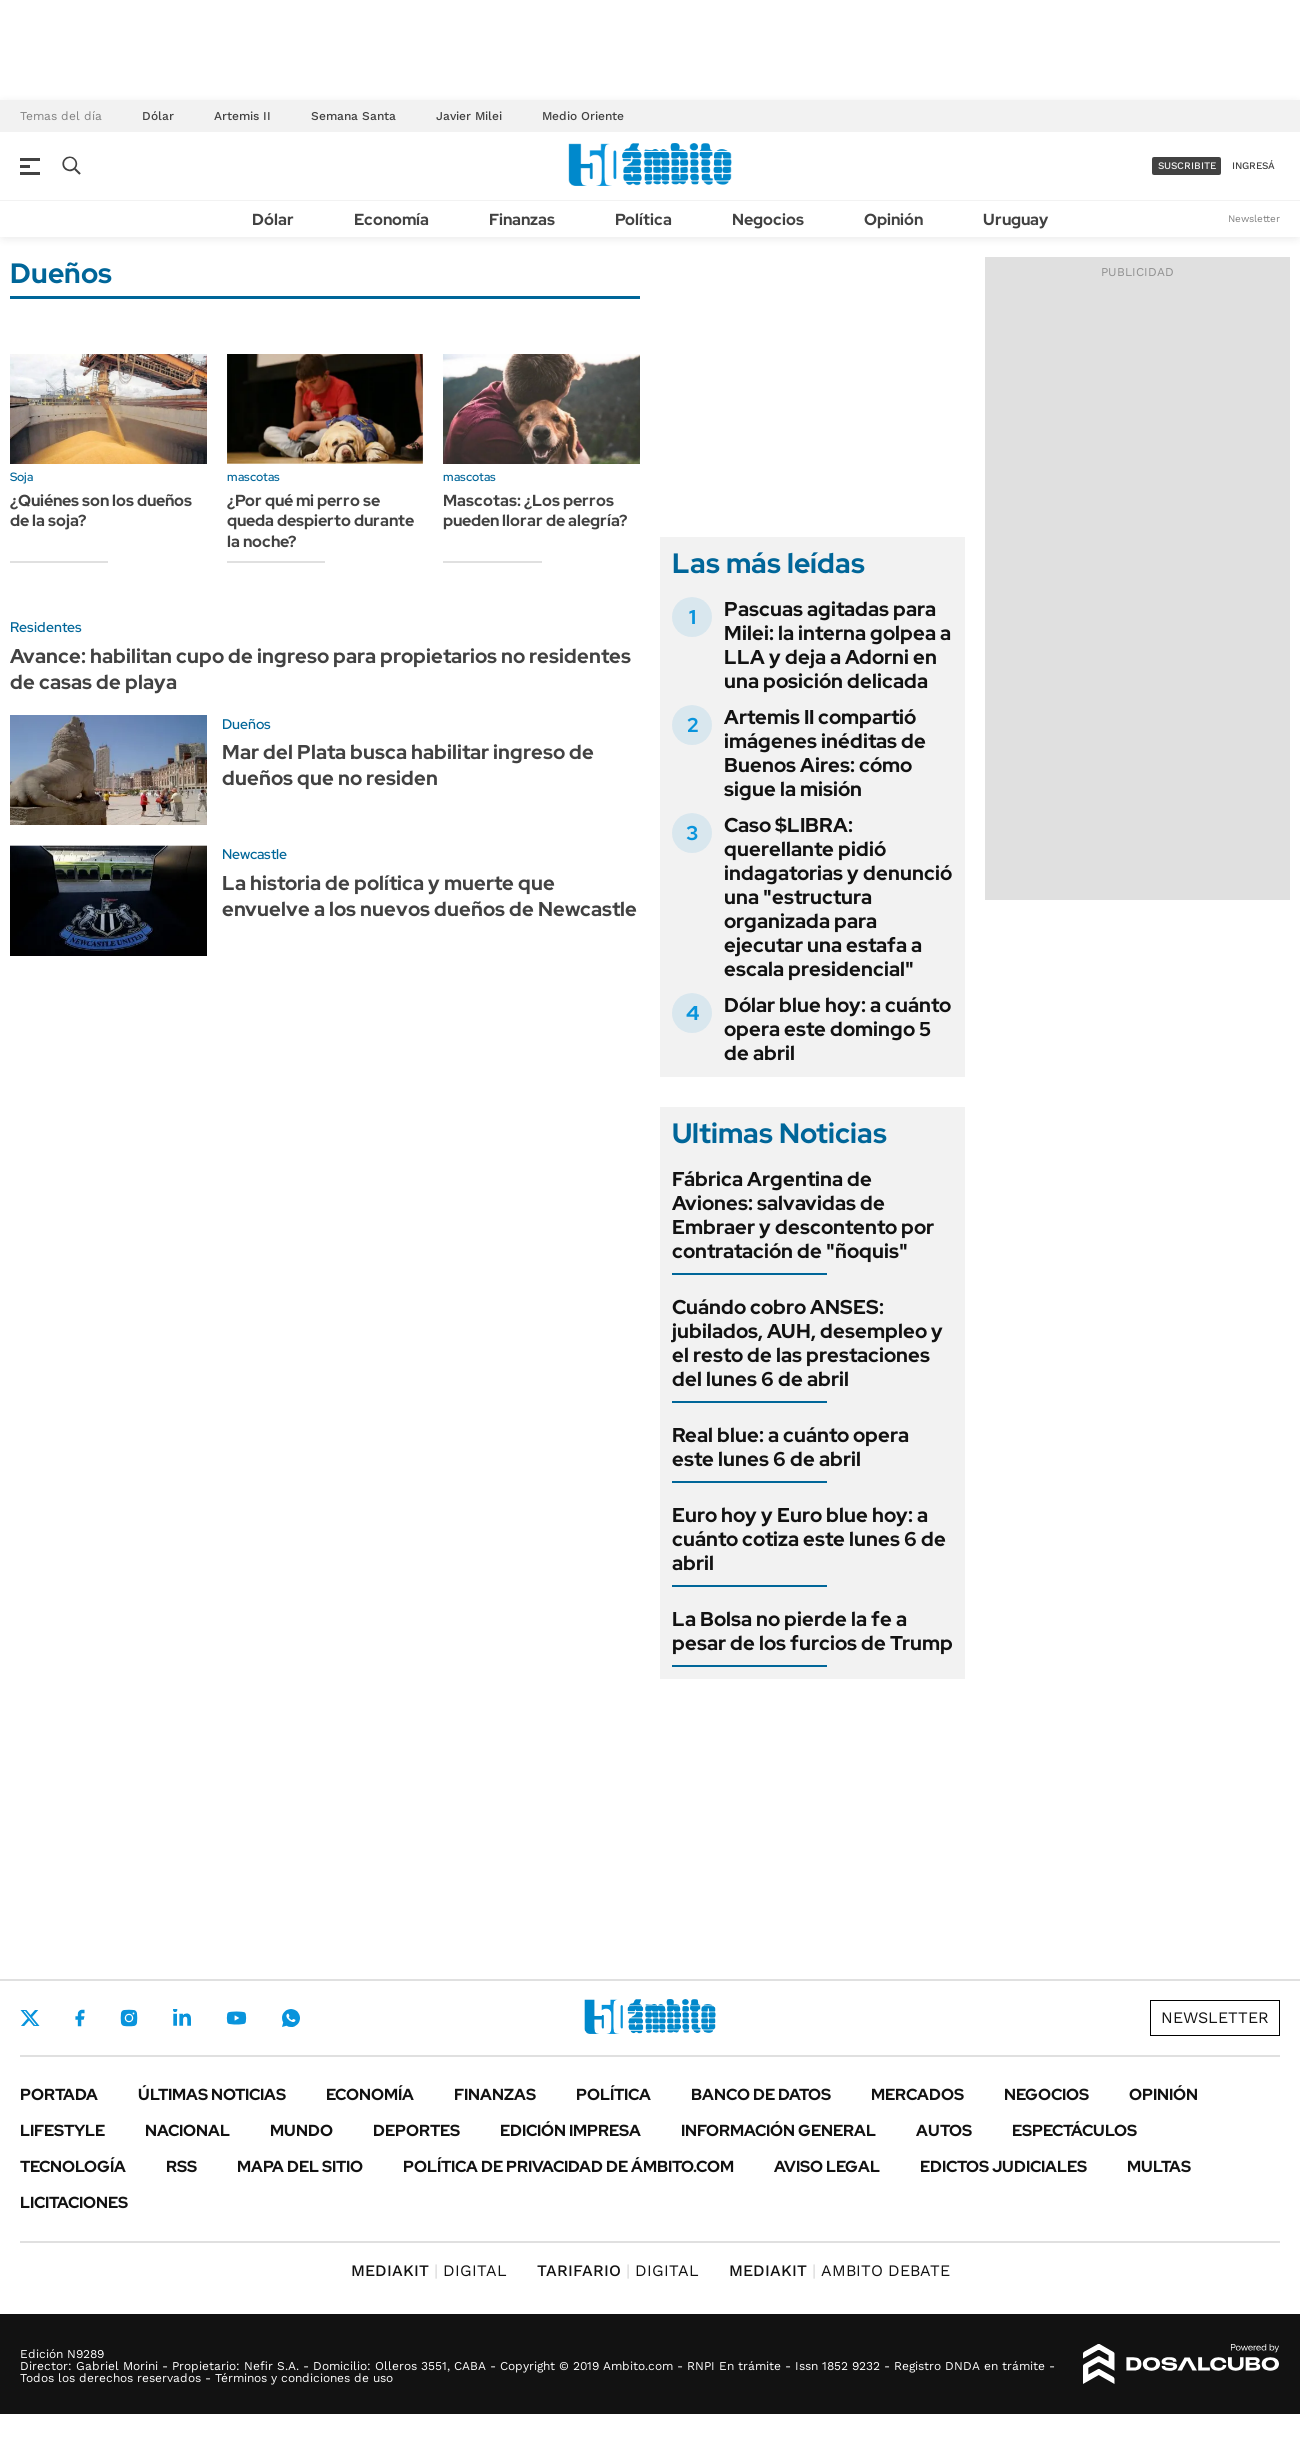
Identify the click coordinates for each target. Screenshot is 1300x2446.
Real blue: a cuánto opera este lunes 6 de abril (790, 1447)
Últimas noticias (212, 2094)
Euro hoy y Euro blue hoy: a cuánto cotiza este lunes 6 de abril (809, 1539)
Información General (778, 2130)
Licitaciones (74, 2202)
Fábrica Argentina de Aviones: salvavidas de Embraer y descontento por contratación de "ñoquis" (803, 1215)
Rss (181, 2166)
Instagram (129, 2018)
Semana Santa (353, 116)
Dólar (158, 116)
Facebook (80, 2018)
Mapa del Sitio (300, 2166)
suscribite (1187, 165)
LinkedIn (182, 2018)
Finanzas (522, 219)
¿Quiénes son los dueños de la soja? (101, 511)
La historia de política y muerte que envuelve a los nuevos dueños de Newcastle (429, 896)
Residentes (46, 627)
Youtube (236, 2018)
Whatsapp (291, 2018)
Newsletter (1254, 218)
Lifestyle (62, 2130)
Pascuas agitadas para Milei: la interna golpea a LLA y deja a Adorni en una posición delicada (837, 645)
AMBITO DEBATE (839, 2270)
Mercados (917, 2094)
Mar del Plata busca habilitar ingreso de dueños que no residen (408, 765)
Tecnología (73, 2166)
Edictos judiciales (1003, 2166)
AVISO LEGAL (827, 2166)
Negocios (768, 219)
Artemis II (242, 116)
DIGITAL (429, 2270)
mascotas (253, 477)
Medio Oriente (583, 116)
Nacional (187, 2130)
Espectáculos (1074, 2130)
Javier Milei (469, 116)
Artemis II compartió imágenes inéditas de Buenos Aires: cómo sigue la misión (825, 753)
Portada (59, 2094)
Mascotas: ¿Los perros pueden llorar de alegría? (535, 511)
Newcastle (254, 854)
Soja (21, 477)
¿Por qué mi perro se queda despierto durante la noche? (320, 521)
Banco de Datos (761, 2094)
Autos (944, 2130)
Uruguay (1015, 219)
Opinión (893, 219)
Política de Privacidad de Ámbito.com (568, 2166)
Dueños (246, 724)
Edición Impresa (570, 2130)
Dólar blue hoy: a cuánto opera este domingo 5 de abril (837, 1029)
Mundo (301, 2130)
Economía (391, 219)
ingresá (1253, 165)
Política (643, 219)
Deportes (416, 2130)
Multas (1159, 2166)
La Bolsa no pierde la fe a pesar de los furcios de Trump (812, 1631)
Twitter (30, 2018)
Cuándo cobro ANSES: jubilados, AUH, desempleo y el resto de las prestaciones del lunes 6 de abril (807, 1343)
